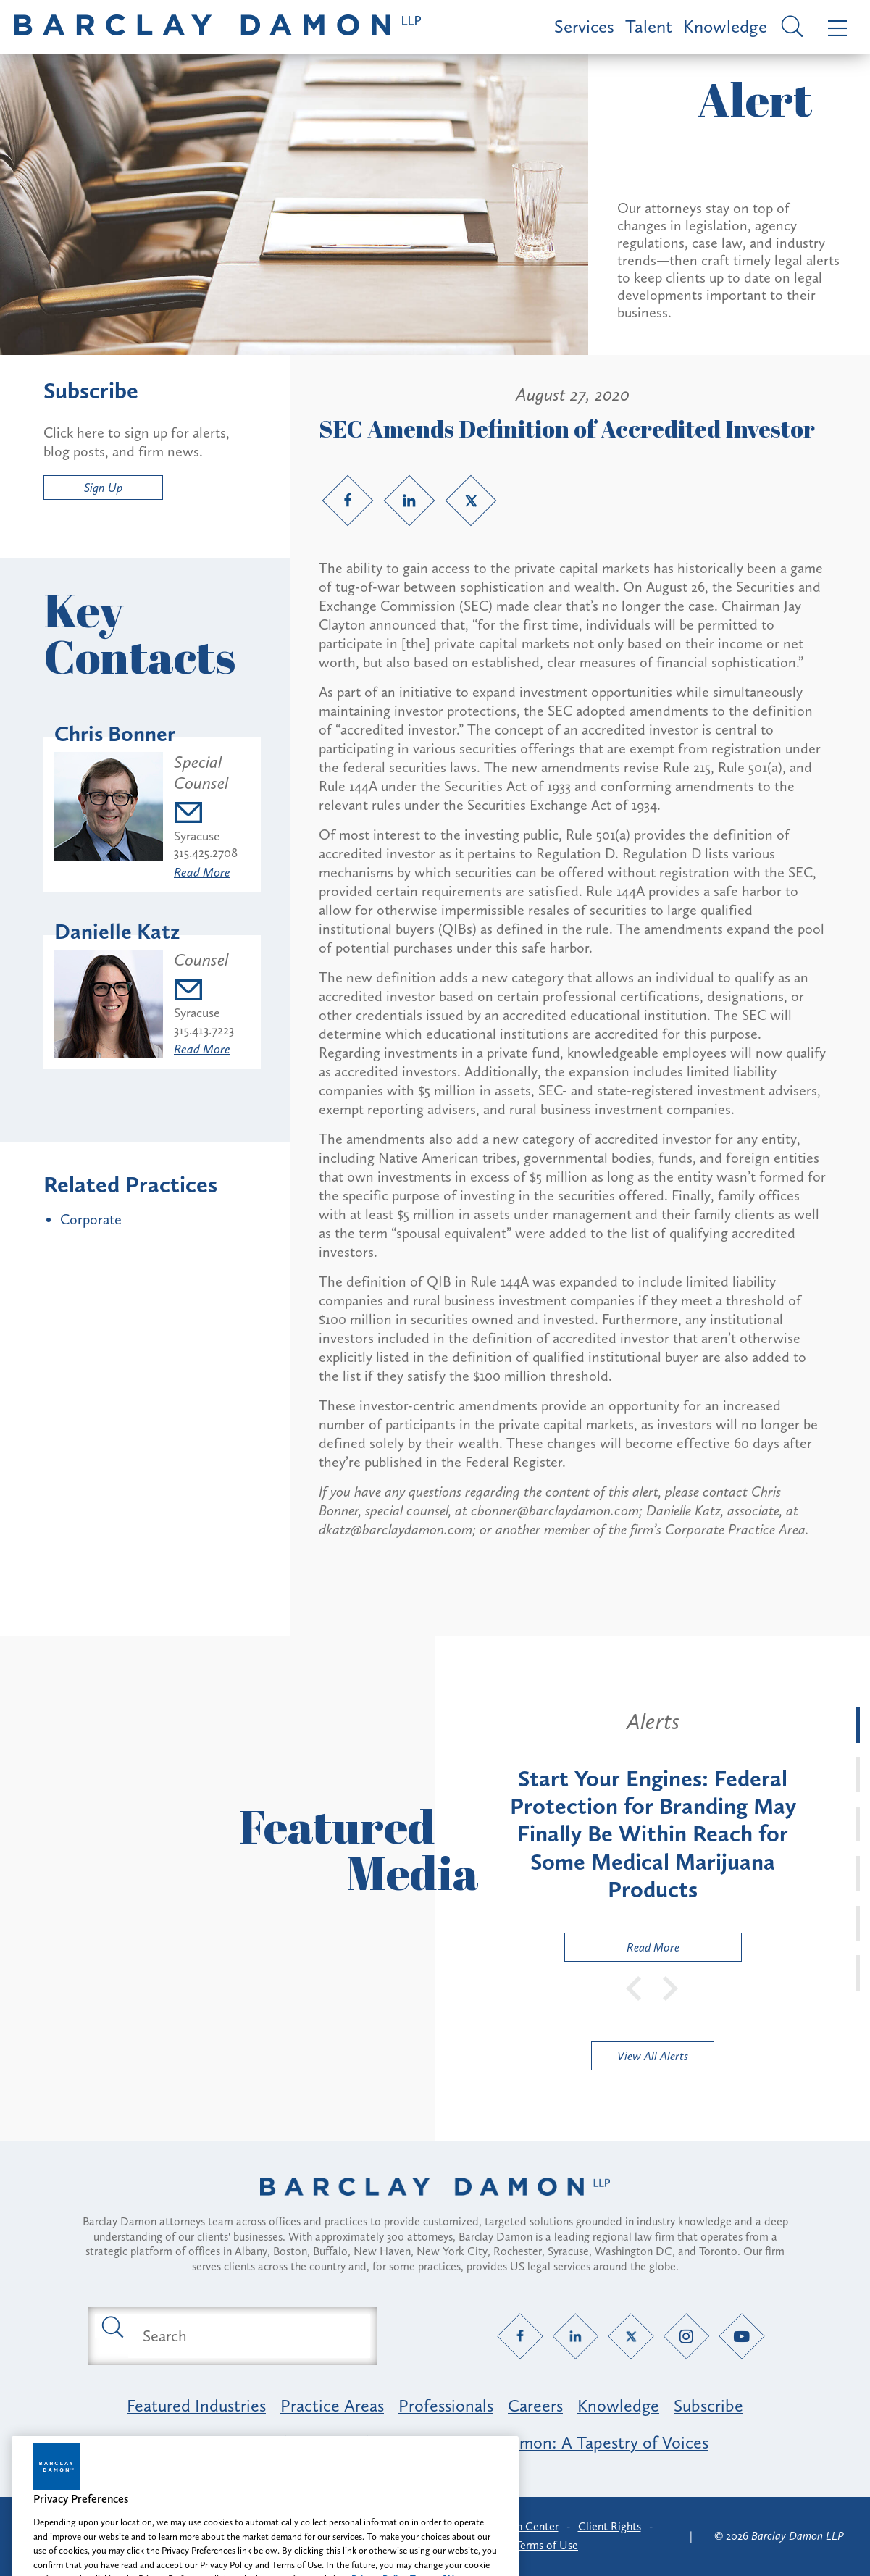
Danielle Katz (117, 931)
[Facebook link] (348, 500)
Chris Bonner (114, 734)
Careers (535, 2405)
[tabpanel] (653, 1834)
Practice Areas (332, 2405)
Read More (202, 872)
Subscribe (708, 2405)
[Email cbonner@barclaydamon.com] (212, 814)
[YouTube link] (741, 2336)
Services (584, 26)
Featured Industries (196, 2405)
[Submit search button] (111, 2326)
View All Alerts (652, 2056)
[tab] (858, 1724)
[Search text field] (249, 2336)
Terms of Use (546, 2545)
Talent (648, 26)
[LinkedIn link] (409, 500)
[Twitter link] (471, 500)
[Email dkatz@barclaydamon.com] (204, 992)
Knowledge (725, 26)
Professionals (445, 2405)
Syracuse (197, 836)
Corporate (91, 1219)
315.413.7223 (204, 1030)
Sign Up (103, 487)
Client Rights (609, 2526)
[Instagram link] (686, 2336)
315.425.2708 (206, 853)
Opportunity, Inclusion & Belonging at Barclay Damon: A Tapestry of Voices (435, 2442)
